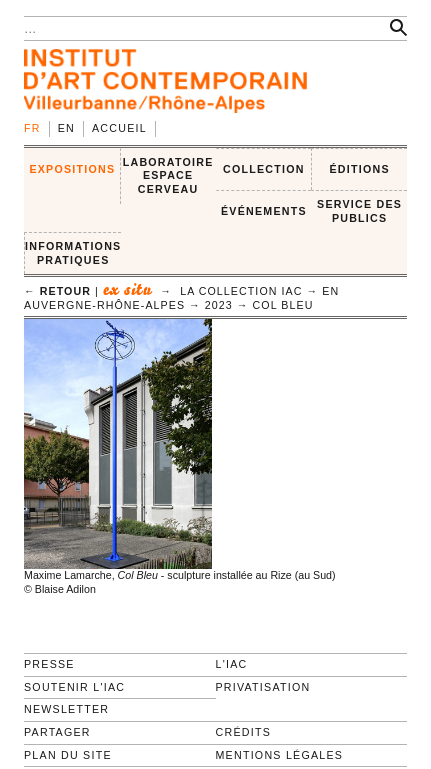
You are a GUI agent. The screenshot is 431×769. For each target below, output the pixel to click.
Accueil (119, 128)
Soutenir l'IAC (74, 687)
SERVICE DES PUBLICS (359, 211)
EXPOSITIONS (72, 169)
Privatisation (263, 687)
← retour (57, 291)
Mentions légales (280, 755)
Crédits (243, 732)
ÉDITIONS (359, 169)
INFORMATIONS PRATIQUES (73, 253)
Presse (49, 664)
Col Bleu (283, 305)
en (66, 128)
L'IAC (232, 664)
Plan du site (68, 755)
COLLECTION (264, 169)
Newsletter (66, 709)
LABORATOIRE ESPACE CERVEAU (168, 175)
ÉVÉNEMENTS (264, 211)
